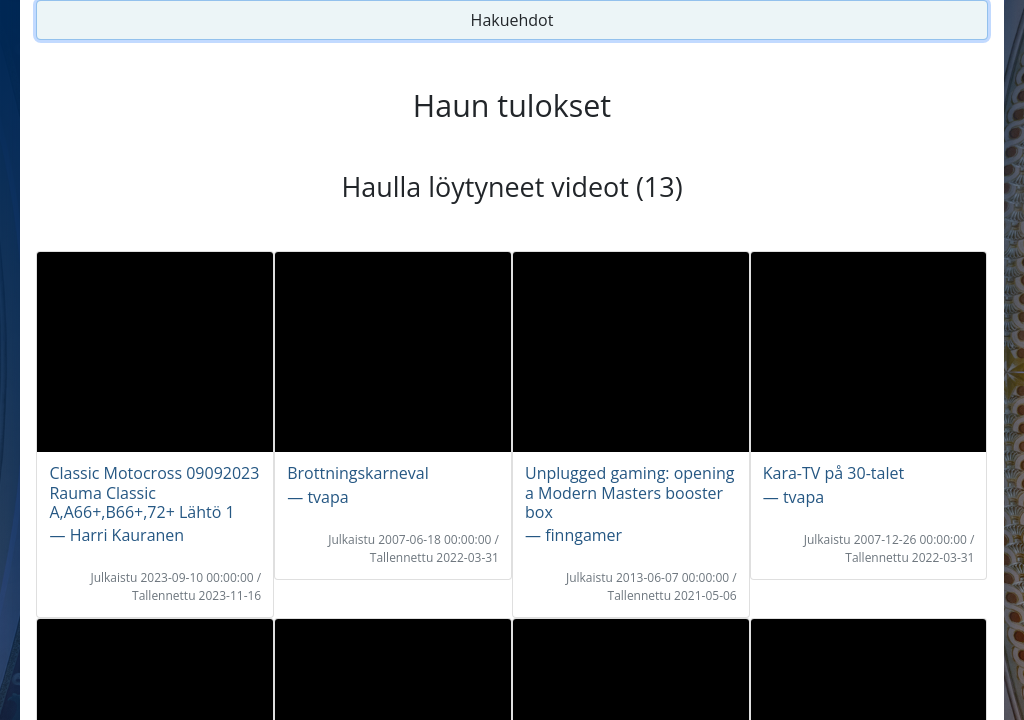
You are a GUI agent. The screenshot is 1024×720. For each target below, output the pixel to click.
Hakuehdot (512, 20)
